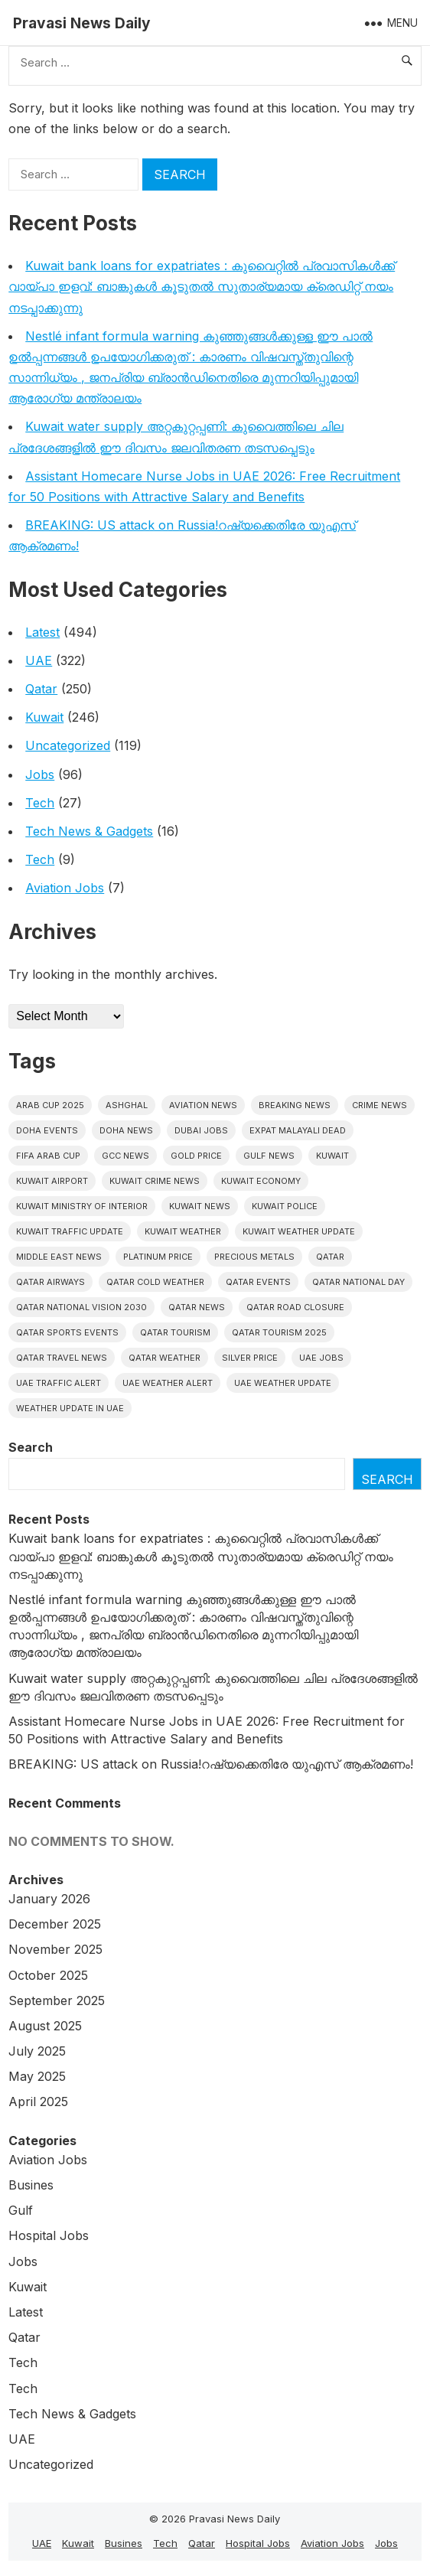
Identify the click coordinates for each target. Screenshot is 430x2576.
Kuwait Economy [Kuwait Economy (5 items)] (261, 1181)
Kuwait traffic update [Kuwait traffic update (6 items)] (69, 1231)
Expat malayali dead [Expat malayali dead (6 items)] (297, 1130)
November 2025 (55, 1949)
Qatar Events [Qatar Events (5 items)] (258, 1282)
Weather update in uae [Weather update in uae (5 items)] (70, 1408)
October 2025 (48, 1975)
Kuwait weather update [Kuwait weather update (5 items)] (299, 1231)
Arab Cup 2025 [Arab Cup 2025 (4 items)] (50, 1105)
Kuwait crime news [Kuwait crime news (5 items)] (154, 1181)
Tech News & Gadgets (89, 831)
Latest (42, 632)
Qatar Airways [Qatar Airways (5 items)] (50, 1282)
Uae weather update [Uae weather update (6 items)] (282, 1383)
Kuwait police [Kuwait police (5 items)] (285, 1206)
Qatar (41, 688)
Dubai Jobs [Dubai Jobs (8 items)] (201, 1130)
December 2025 (54, 1924)
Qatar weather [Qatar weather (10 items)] (164, 1357)
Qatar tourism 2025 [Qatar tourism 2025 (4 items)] (279, 1332)
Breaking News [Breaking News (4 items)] (295, 1105)
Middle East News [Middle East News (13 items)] (59, 1256)
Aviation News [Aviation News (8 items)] (203, 1105)
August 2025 (45, 2025)
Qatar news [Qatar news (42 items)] (196, 1307)
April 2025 (38, 2101)
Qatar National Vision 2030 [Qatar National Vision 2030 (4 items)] (81, 1307)
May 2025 (37, 2076)
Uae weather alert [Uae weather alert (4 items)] (167, 1383)
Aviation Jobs (64, 887)
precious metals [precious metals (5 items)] (254, 1256)
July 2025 (37, 2051)
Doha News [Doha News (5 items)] (126, 1130)
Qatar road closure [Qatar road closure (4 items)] (295, 1307)
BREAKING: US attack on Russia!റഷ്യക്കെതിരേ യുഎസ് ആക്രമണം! (210, 1764)
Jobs (39, 774)
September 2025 (56, 2000)
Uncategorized (67, 745)
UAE (38, 660)
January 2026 (49, 1898)
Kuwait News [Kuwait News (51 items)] (199, 1206)
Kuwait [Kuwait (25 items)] (332, 1155)
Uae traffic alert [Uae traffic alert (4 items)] (58, 1383)
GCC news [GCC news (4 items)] (125, 1155)
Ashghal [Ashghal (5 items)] (127, 1105)
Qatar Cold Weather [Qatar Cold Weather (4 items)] (155, 1282)
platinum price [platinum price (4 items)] (158, 1256)
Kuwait (44, 717)
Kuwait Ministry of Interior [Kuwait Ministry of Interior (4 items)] (82, 1206)
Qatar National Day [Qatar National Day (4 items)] (358, 1282)
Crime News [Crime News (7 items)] (379, 1105)
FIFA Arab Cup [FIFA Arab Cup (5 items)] (48, 1155)
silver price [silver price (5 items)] (250, 1357)
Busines (31, 2185)
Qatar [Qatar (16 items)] (330, 1256)
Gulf (20, 2210)
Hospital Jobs (48, 2235)
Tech (39, 802)
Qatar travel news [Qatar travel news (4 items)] (61, 1357)
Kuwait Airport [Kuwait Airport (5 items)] (52, 1181)
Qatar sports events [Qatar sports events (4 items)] (67, 1332)
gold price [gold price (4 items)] (196, 1155)
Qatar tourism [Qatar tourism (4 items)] (175, 1332)
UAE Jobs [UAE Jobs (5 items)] (321, 1357)
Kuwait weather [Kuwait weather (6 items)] (183, 1231)
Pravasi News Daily (82, 23)
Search (30, 1447)
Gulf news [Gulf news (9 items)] (269, 1155)
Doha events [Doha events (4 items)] (47, 1130)
